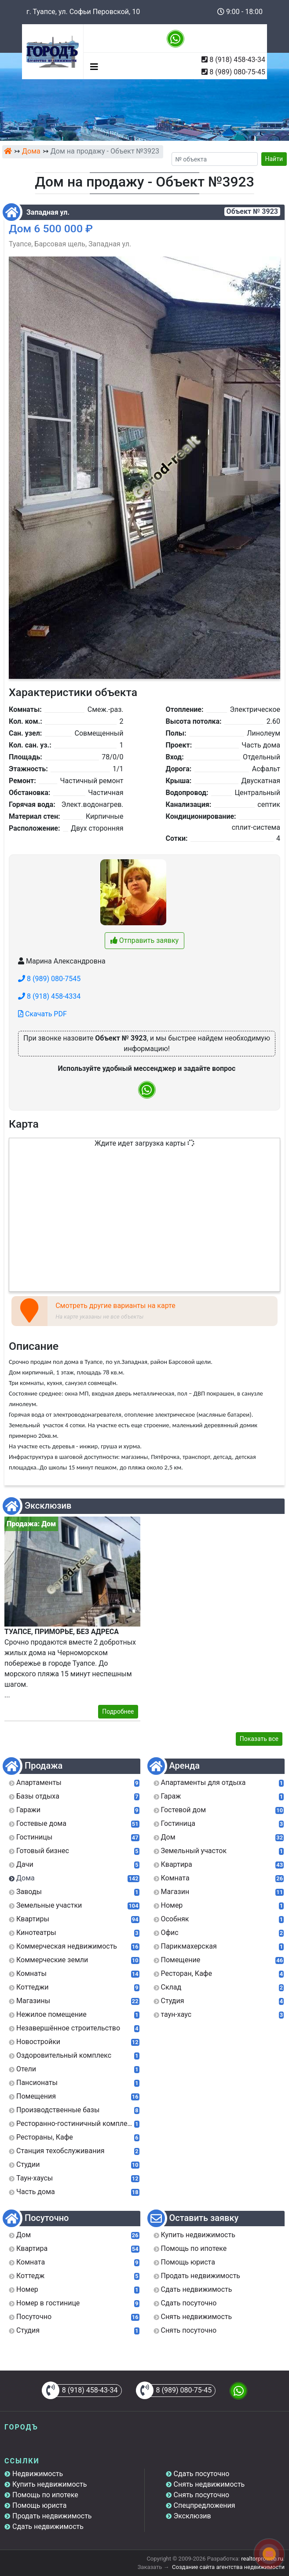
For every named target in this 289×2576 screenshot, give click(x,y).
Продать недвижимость (52, 2516)
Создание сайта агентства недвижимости (228, 2567)
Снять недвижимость (209, 2484)
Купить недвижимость (49, 2484)
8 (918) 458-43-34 (237, 59)
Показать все (259, 1738)
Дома (31, 151)
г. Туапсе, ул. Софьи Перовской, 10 (83, 11)
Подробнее (118, 1711)
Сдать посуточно (202, 2474)
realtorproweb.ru (262, 2558)
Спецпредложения (204, 2505)
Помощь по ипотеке (45, 2495)
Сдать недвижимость (48, 2526)
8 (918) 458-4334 (49, 996)
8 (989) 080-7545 (49, 979)
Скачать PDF (42, 1014)
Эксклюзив (192, 2516)
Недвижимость (37, 2474)
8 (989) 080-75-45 (237, 72)
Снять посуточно (202, 2495)
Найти (274, 158)
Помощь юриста (39, 2505)
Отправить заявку (144, 940)
